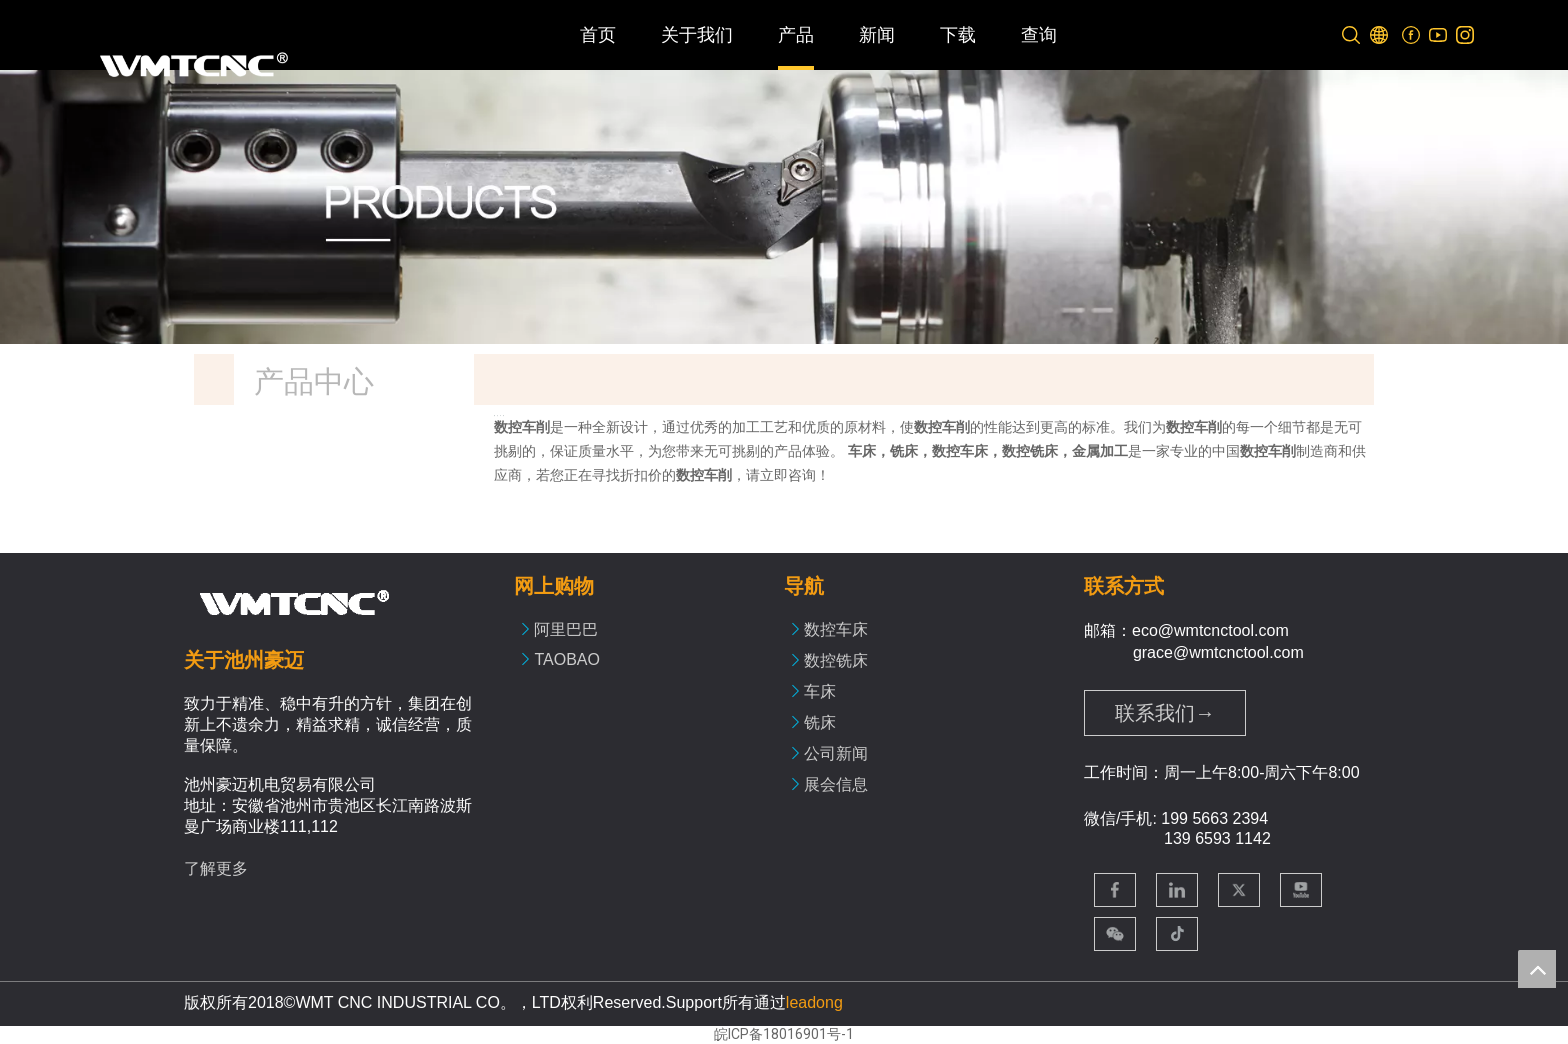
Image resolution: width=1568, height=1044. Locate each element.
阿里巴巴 (566, 629)
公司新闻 (836, 753)
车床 (820, 691)
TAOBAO (567, 659)
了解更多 (216, 868)
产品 (796, 35)
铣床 (820, 722)
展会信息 (836, 784)
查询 (1039, 35)
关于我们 (697, 35)
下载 (958, 35)
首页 (598, 35)
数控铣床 (836, 660)
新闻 (877, 35)
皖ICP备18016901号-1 (784, 1034)
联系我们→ (1165, 713)
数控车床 (836, 629)
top (1537, 969)
